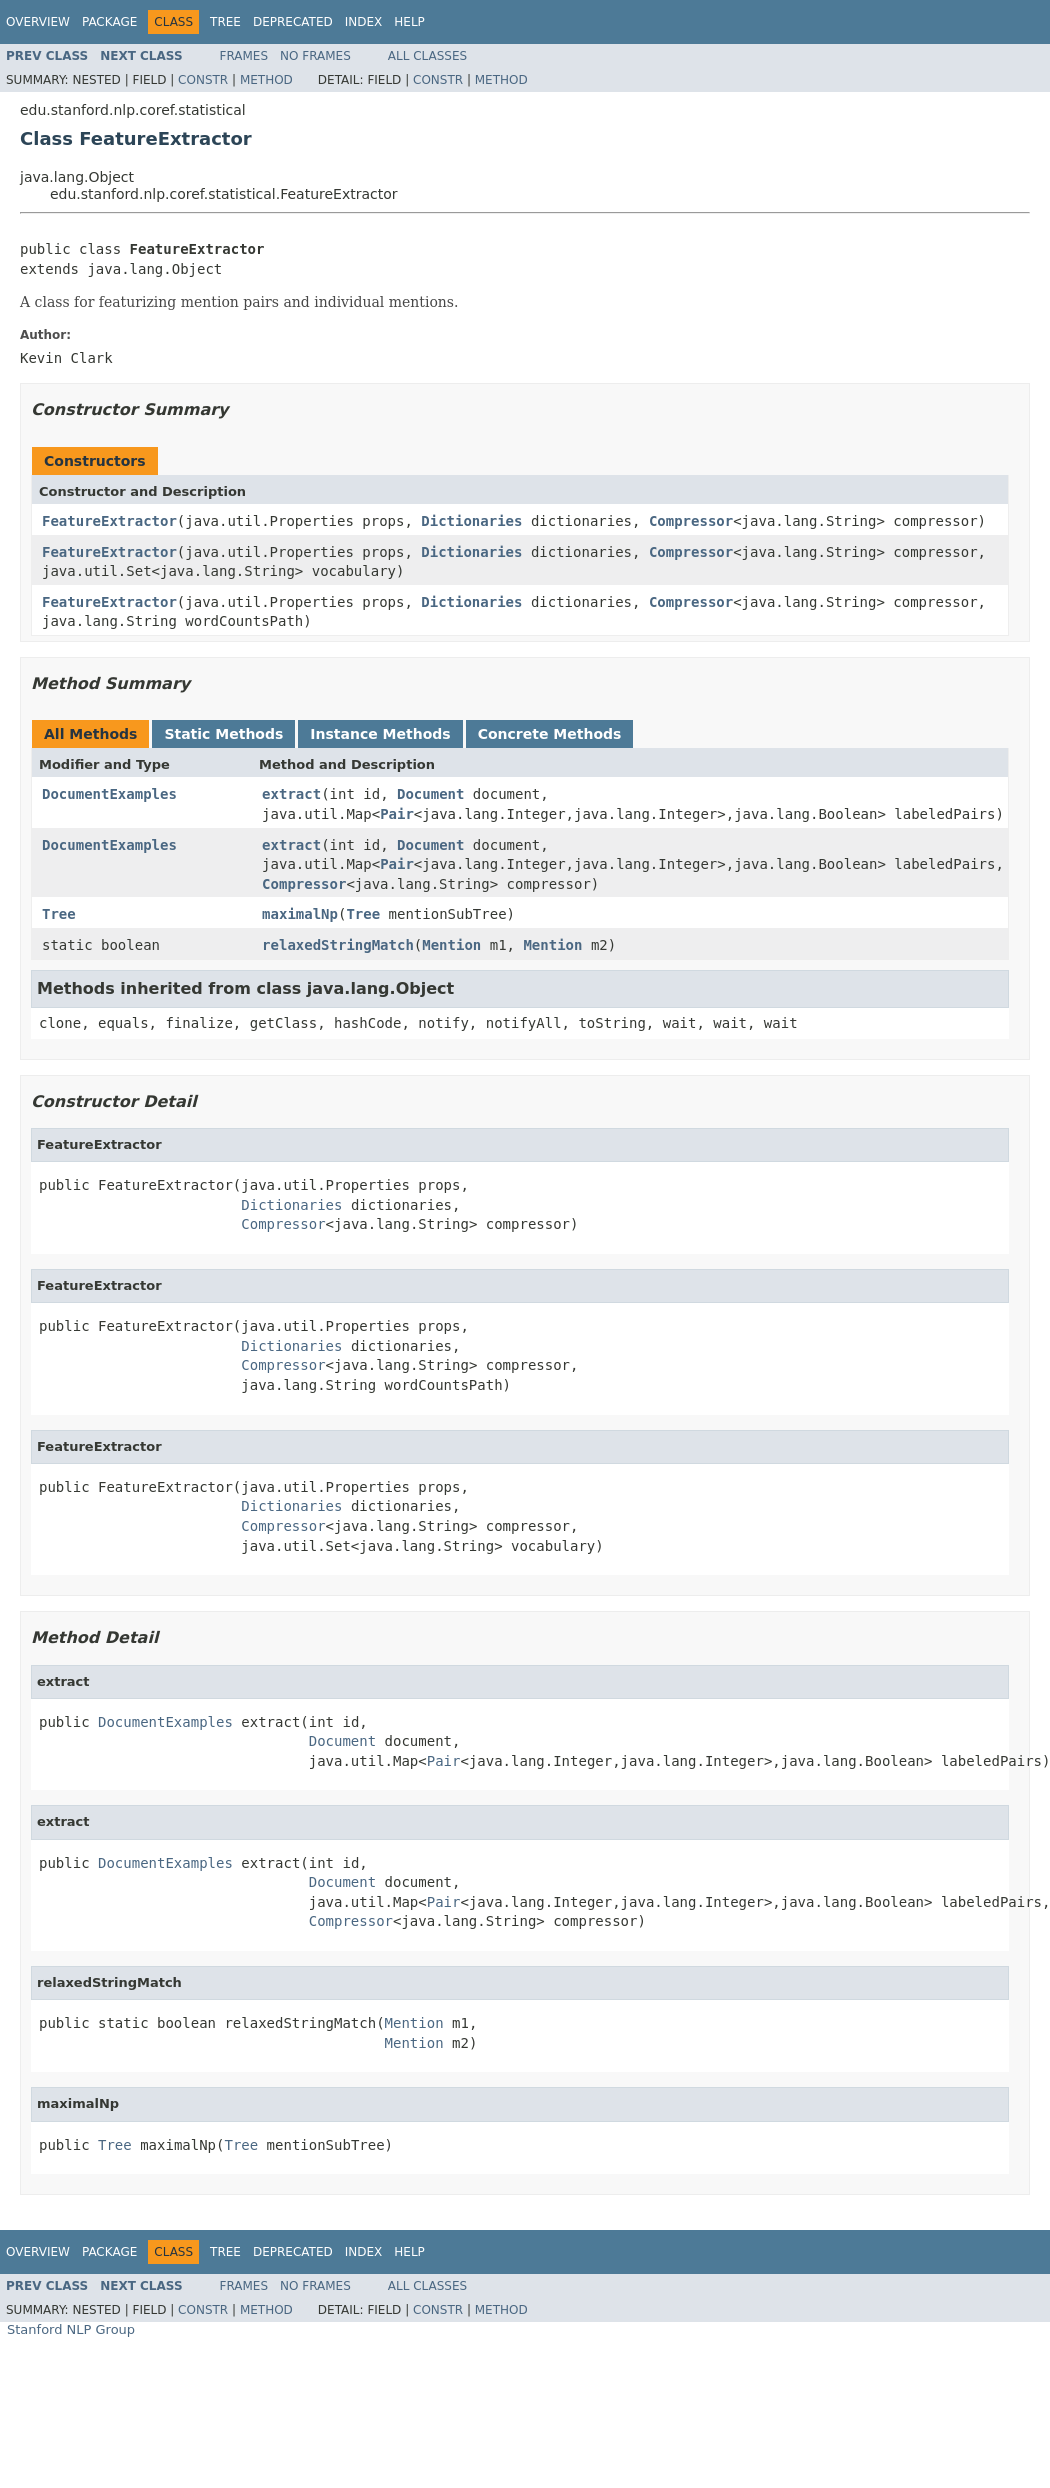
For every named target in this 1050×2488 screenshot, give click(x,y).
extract (291, 794)
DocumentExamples (109, 794)
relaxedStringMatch (338, 945)
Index (364, 22)
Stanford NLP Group (71, 2329)
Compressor (691, 521)
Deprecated (293, 22)
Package (109, 22)
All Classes (427, 56)
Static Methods (223, 734)
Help (409, 22)
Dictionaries (471, 521)
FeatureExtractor (109, 521)
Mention (451, 945)
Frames (244, 56)
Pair (397, 814)
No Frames (315, 56)
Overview (38, 22)
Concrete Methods (550, 734)
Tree (225, 22)
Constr (203, 80)
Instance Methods (380, 734)
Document (430, 794)
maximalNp (300, 914)
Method (266, 80)
